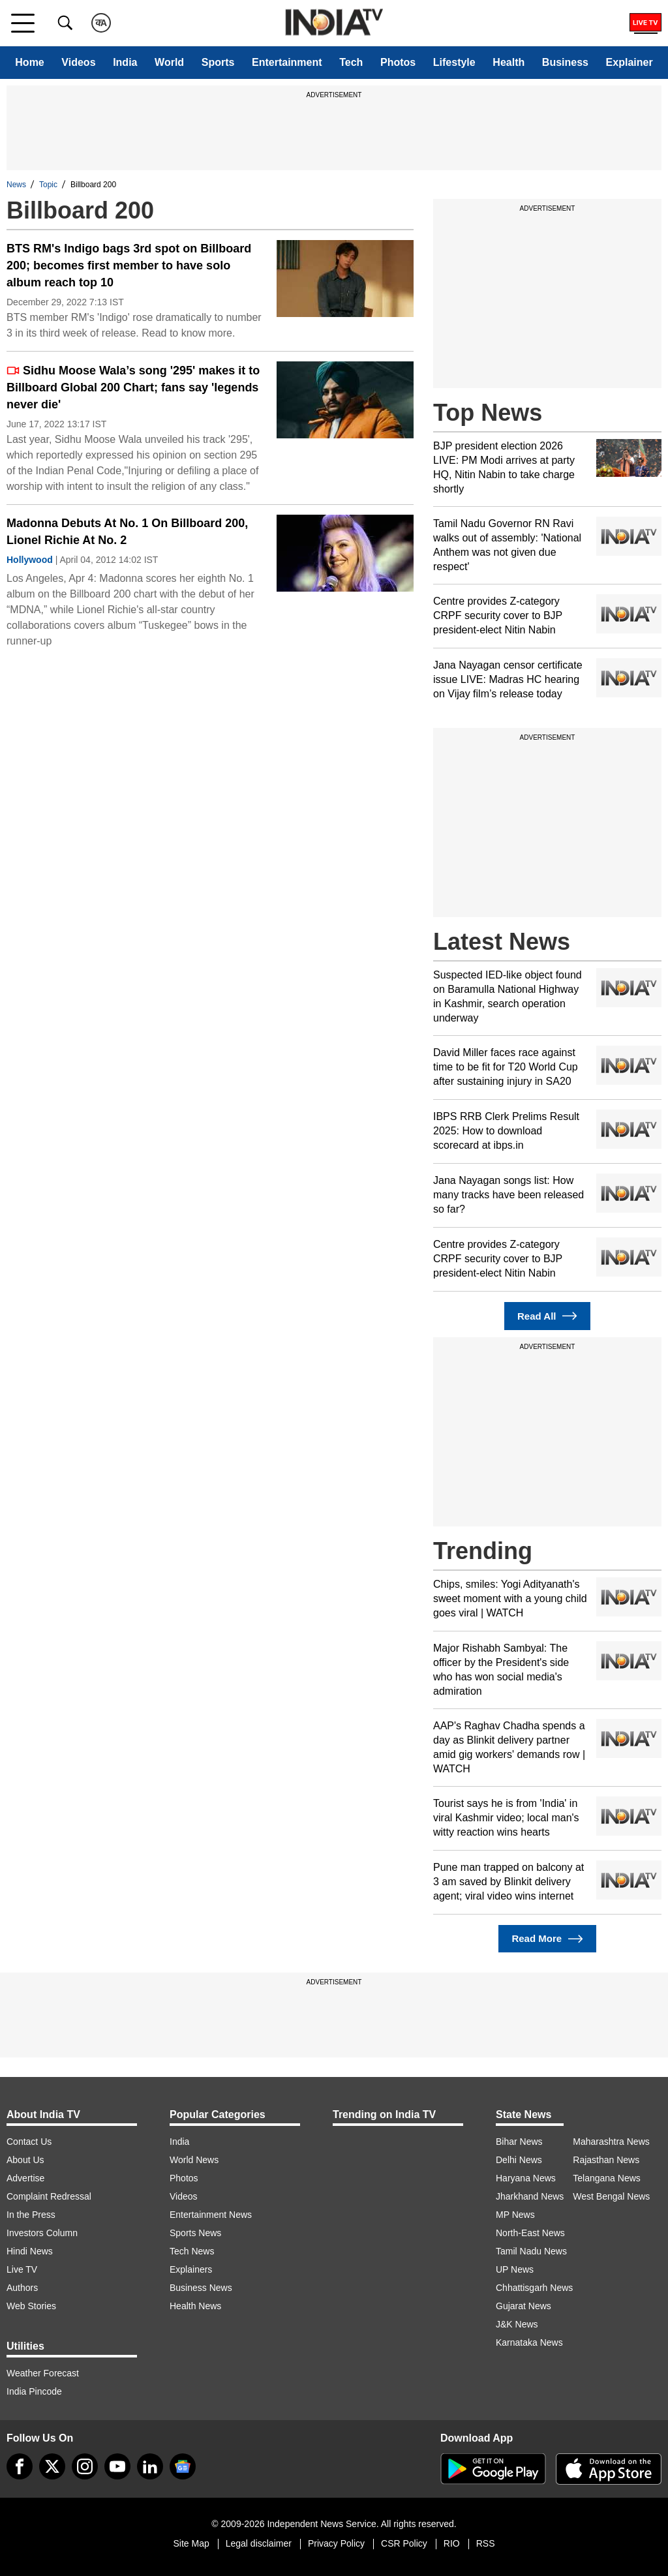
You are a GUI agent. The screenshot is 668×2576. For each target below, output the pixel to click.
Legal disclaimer (259, 2543)
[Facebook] (20, 2466)
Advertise (25, 2178)
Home (29, 62)
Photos (398, 62)
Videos (78, 62)
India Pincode (34, 2391)
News (16, 184)
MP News (515, 2214)
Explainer (629, 62)
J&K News (517, 2324)
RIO (452, 2543)
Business (565, 62)
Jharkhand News (530, 2196)
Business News (201, 2287)
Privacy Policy (336, 2543)
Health (508, 62)
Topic (48, 184)
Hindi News (30, 2251)
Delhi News (519, 2160)
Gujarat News (523, 2306)
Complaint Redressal (49, 2196)
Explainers (191, 2269)
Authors (22, 2287)
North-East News (530, 2233)
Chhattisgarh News (534, 2287)
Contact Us (29, 2141)
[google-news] (183, 2466)
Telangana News (607, 2178)
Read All (547, 1316)
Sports (218, 62)
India (125, 62)
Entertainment (287, 62)
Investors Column (42, 2233)
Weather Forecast (43, 2373)
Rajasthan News (606, 2160)
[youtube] (117, 2466)
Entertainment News (211, 2214)
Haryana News (526, 2178)
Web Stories (31, 2306)
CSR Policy (404, 2543)
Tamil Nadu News (531, 2251)
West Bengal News (611, 2196)
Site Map (191, 2543)
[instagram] (85, 2466)
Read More (547, 1939)
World (169, 62)
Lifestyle (454, 62)
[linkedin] (150, 2466)
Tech (351, 62)
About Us (25, 2160)
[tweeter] (52, 2466)
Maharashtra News (611, 2141)
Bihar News (519, 2141)
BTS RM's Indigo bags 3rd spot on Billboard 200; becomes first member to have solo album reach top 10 (129, 265)
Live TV (22, 2269)
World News (194, 2160)
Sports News (195, 2233)
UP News (515, 2269)
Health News (195, 2306)
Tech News (192, 2251)
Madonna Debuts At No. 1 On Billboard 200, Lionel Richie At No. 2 (127, 532)
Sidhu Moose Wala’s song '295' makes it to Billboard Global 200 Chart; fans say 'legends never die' (133, 387)
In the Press (31, 2214)
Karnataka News (529, 2342)
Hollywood (30, 559)
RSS (485, 2543)
